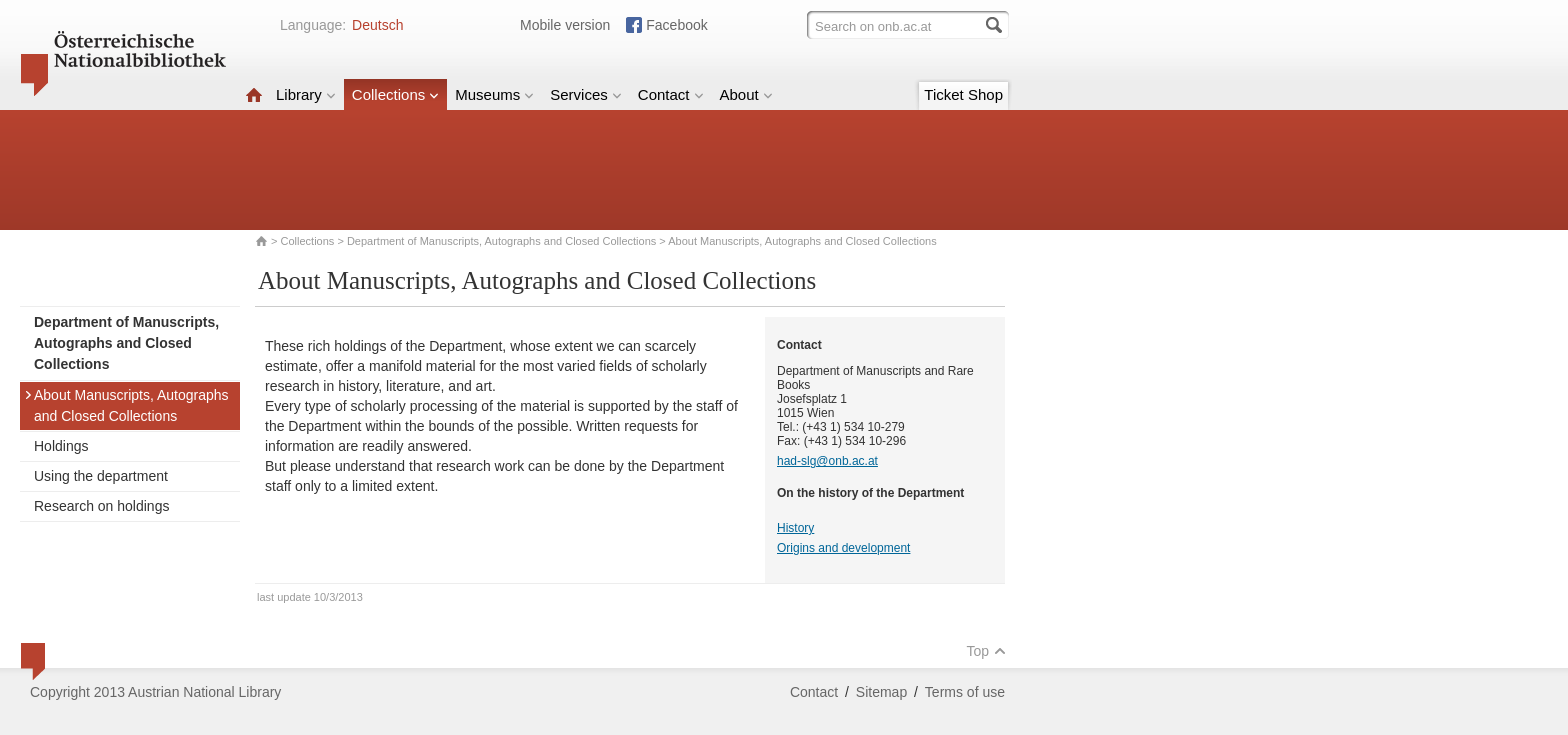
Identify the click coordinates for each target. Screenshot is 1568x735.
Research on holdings (101, 506)
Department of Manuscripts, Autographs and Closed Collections (501, 241)
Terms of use (965, 692)
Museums (494, 94)
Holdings (61, 446)
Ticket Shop (963, 94)
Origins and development (843, 548)
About (746, 94)
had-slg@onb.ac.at (827, 461)
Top (986, 651)
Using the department (101, 476)
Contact (671, 94)
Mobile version (565, 25)
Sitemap (881, 692)
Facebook (676, 25)
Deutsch (377, 25)
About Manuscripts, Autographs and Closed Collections (126, 405)
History (795, 528)
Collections (395, 94)
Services (586, 94)
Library (306, 94)
